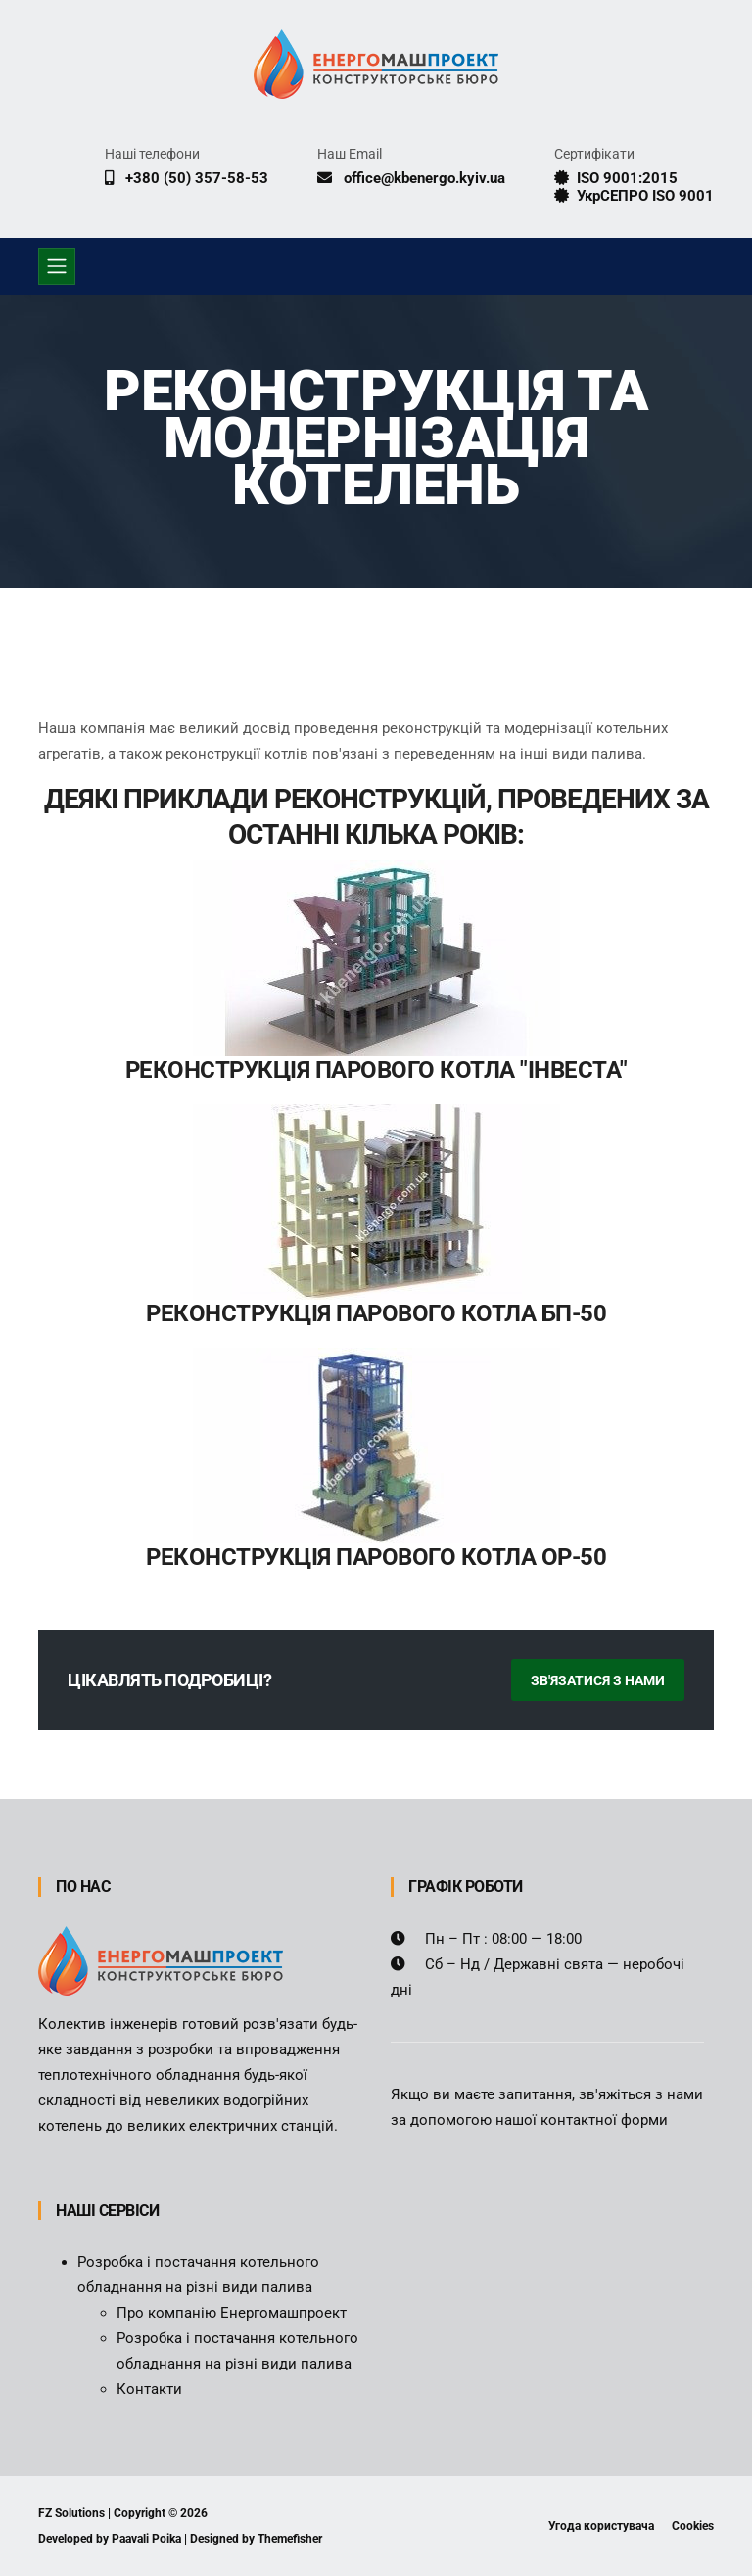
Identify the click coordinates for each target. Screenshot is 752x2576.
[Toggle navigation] (56, 266)
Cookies (693, 2526)
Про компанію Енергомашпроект (232, 2313)
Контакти (149, 2389)
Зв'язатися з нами (598, 1680)
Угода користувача (601, 2526)
